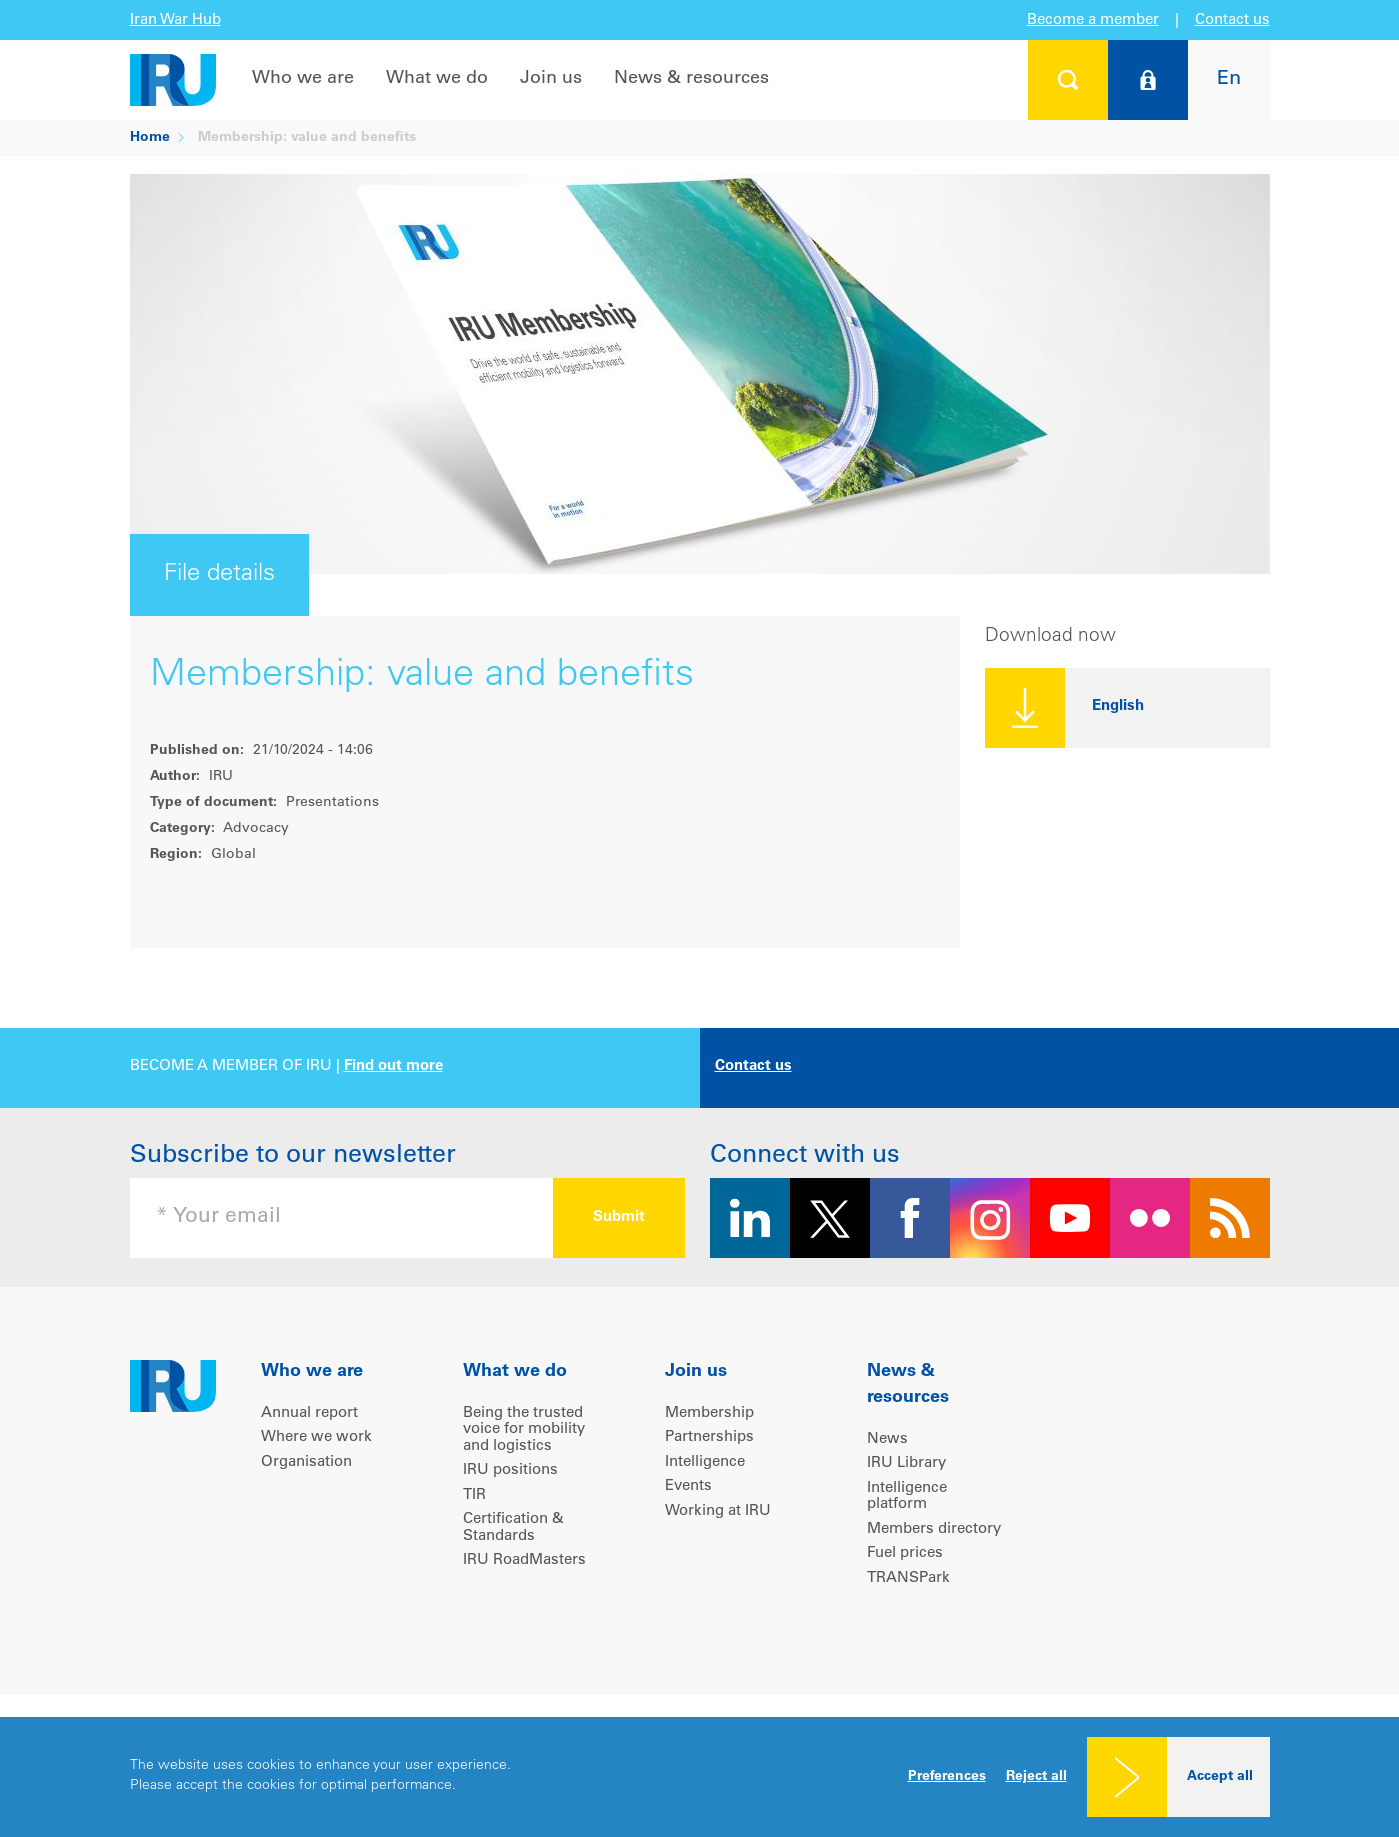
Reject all (1036, 1777)
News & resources (691, 79)
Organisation (306, 1462)
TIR (474, 1495)
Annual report (309, 1413)
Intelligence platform (907, 1497)
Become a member (1093, 20)
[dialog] (699, 1777)
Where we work (316, 1437)
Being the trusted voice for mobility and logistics (524, 1430)
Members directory (934, 1529)
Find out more (393, 1066)
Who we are (303, 79)
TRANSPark (908, 1578)
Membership (709, 1413)
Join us (551, 79)
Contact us (1232, 20)
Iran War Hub (175, 20)
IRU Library (906, 1463)
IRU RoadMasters (524, 1560)
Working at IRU (718, 1511)
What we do (437, 79)
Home (150, 138)
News (887, 1439)
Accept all (1220, 1777)
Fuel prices (905, 1553)
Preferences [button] (947, 1777)
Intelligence (705, 1462)
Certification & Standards (513, 1528)
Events (688, 1486)
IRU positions (510, 1470)
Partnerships (709, 1437)
